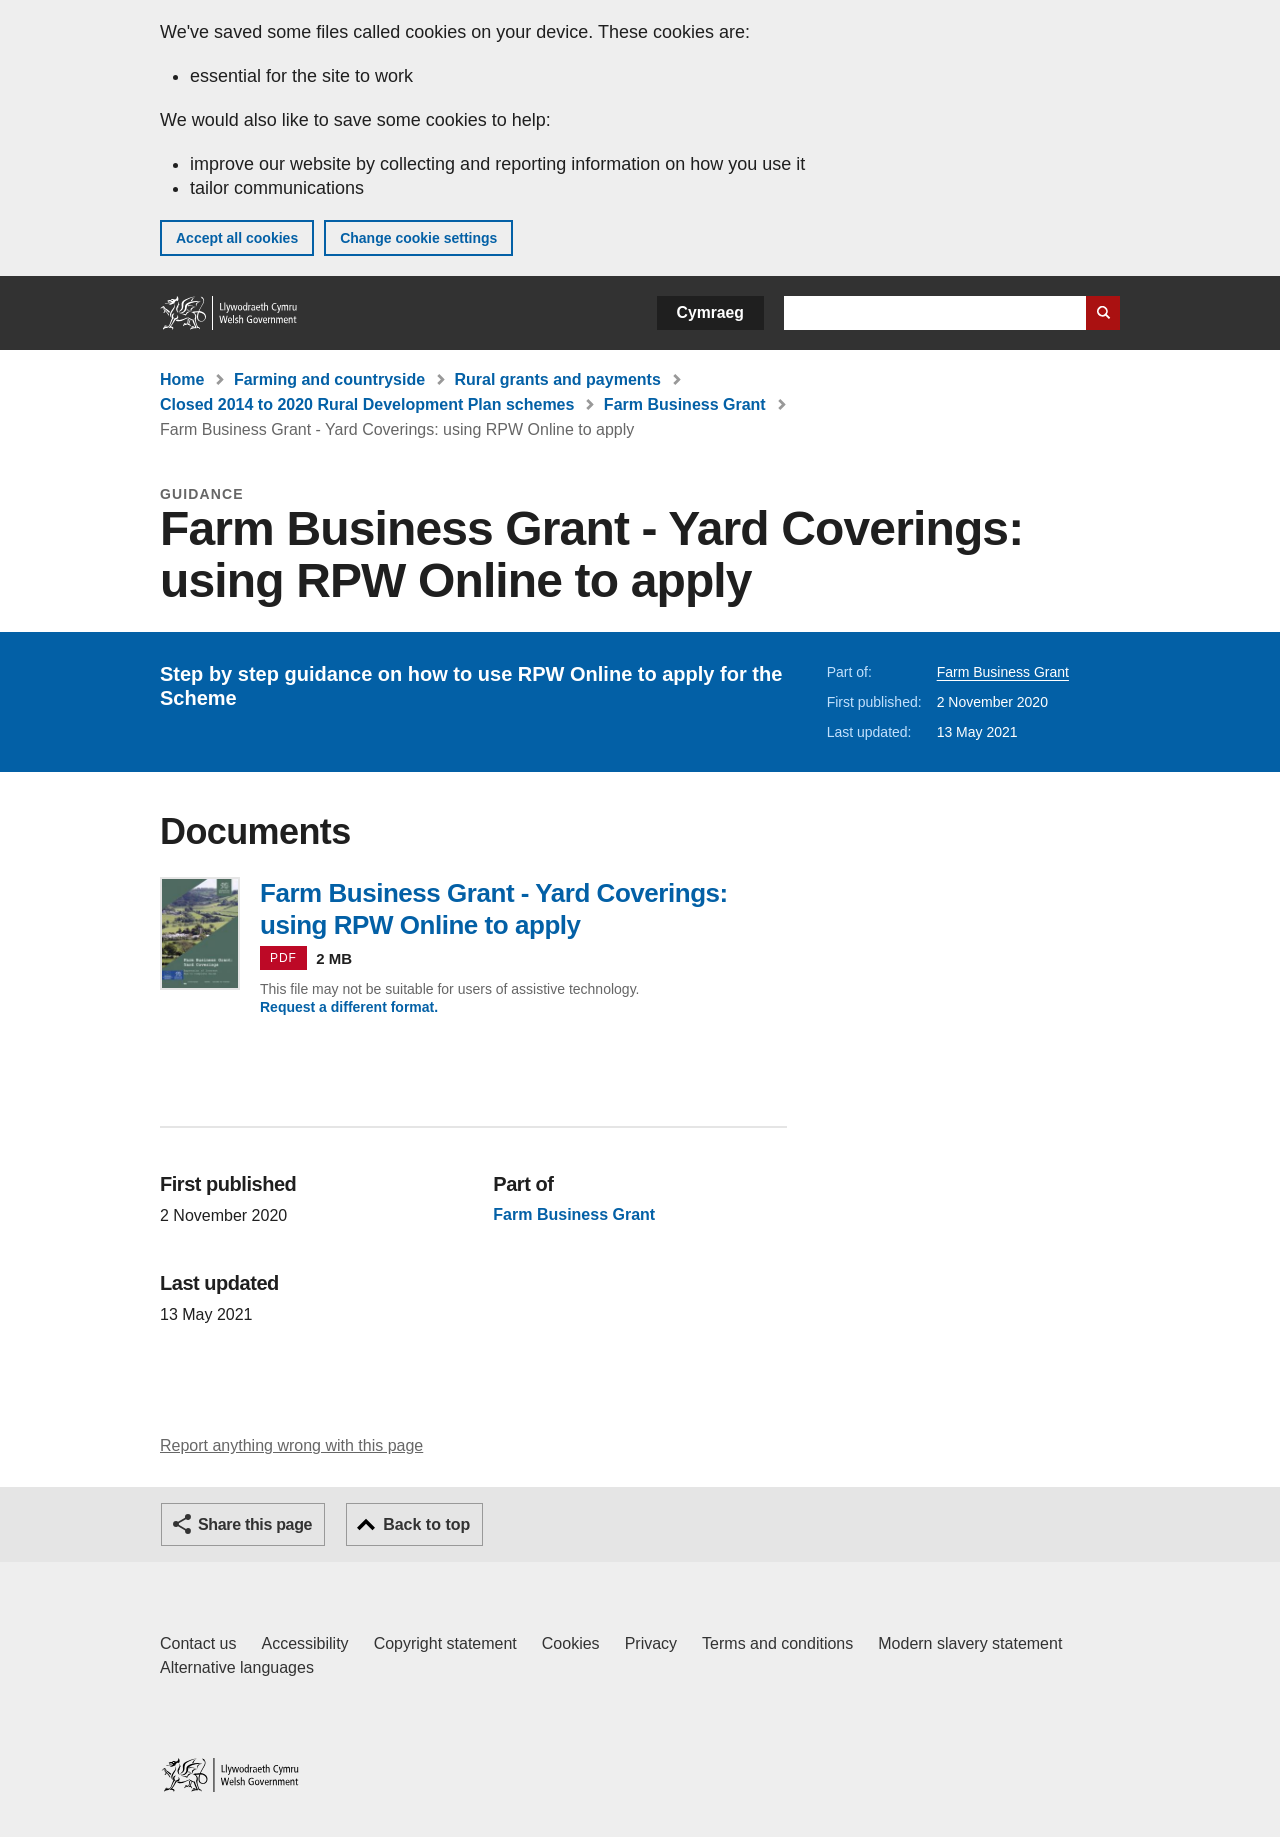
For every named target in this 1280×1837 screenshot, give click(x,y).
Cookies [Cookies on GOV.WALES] (571, 1643)
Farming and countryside (329, 379)
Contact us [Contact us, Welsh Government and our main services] (198, 1643)
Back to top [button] (426, 1524)
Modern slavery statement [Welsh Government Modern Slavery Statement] (970, 1643)
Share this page (255, 1524)
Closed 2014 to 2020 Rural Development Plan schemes (367, 404)
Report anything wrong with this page (291, 1445)
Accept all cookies (237, 238)
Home (182, 379)
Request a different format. (349, 1007)
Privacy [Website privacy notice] (651, 1643)
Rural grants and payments (558, 379)
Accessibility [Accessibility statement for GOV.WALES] (304, 1643)
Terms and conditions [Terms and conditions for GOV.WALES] (777, 1643)
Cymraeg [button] (710, 312)
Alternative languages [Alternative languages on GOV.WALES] (237, 1667)
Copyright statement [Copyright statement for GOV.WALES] (445, 1643)
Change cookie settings (418, 238)
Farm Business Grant (685, 404)
